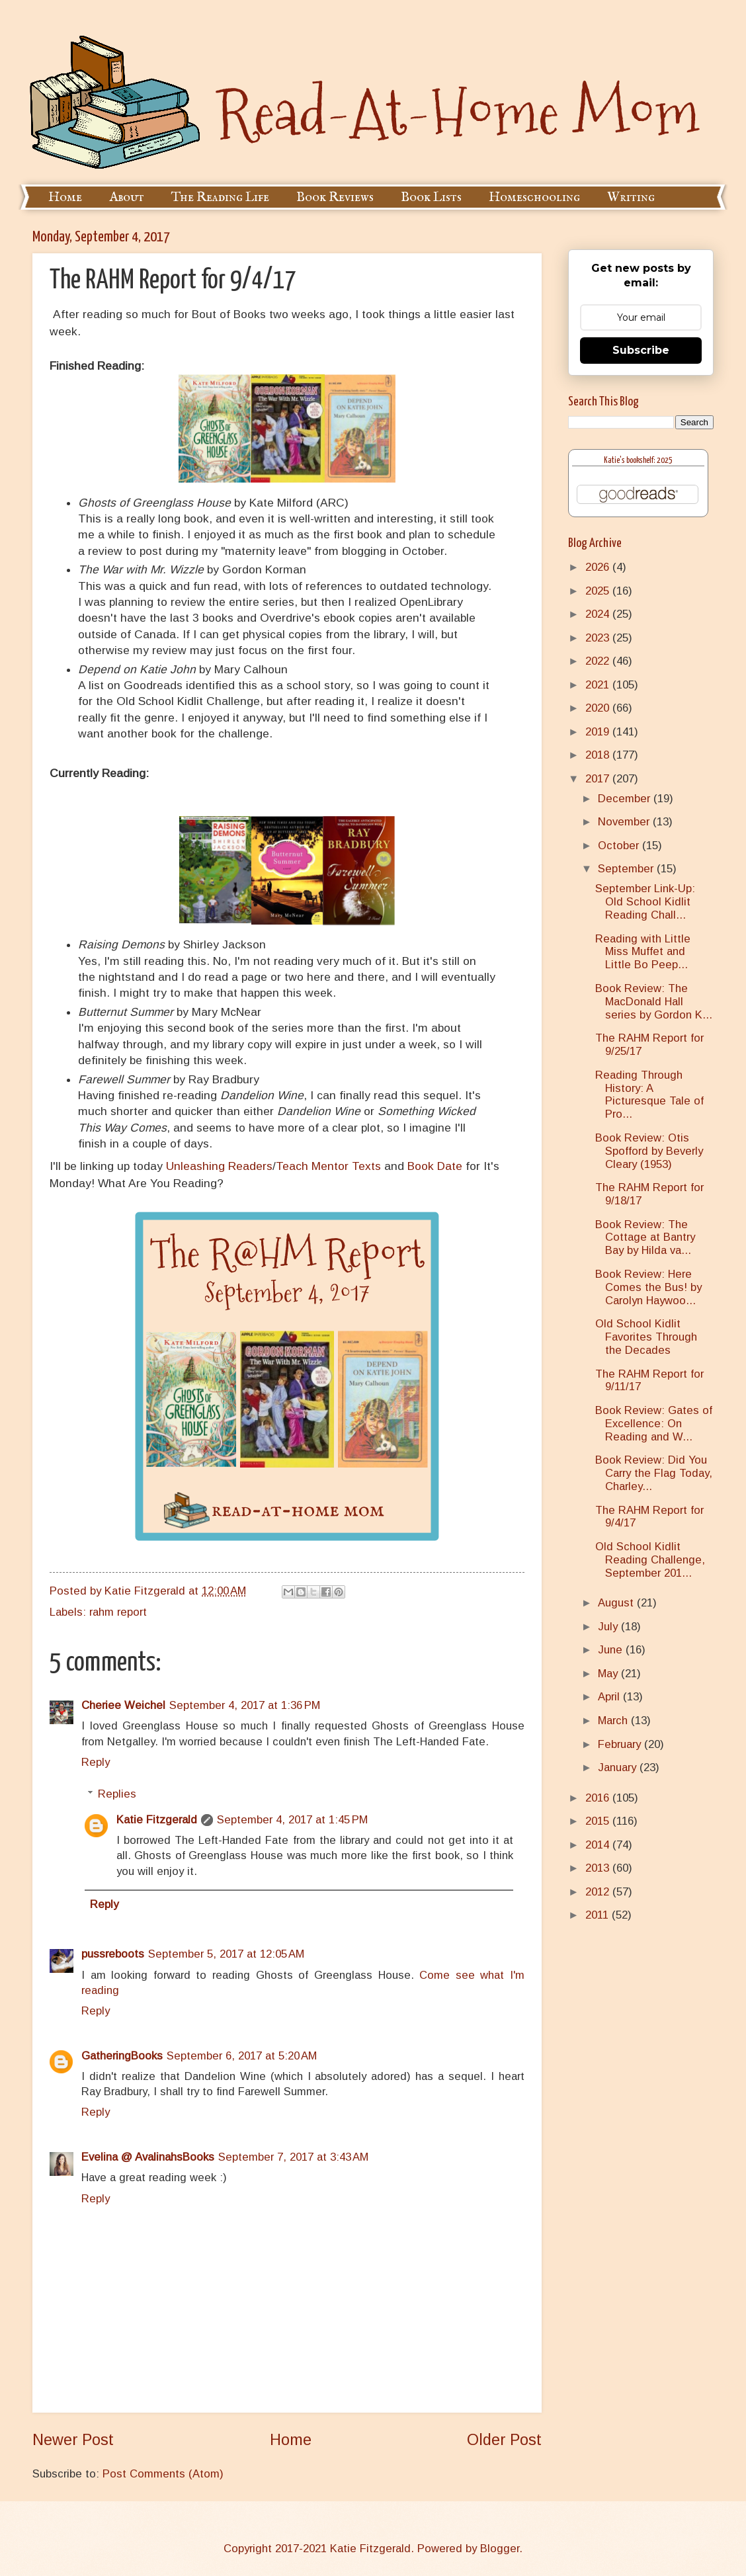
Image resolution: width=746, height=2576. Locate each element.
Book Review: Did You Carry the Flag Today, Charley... (653, 1473)
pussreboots (112, 1954)
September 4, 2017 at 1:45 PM (292, 1819)
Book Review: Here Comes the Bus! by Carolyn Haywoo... (648, 1287)
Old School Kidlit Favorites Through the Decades (646, 1336)
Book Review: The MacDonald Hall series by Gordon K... (653, 1001)
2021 (598, 685)
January (619, 1767)
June (612, 1649)
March (614, 1720)
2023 (598, 638)
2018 (598, 755)
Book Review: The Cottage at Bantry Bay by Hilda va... (645, 1237)
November (625, 821)
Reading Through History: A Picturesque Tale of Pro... (649, 1095)
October (620, 845)
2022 (598, 661)
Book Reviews (335, 197)
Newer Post (73, 2439)
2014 (598, 1845)
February (621, 1744)
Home (65, 197)
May (609, 1673)
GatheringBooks (122, 2056)
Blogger (499, 2548)
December (625, 798)
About (126, 197)
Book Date (434, 1166)
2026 (598, 567)
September (627, 868)
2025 (598, 591)
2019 (598, 732)
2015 (598, 1821)
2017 (598, 778)
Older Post (504, 2439)
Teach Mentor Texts (328, 1166)
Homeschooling (534, 197)
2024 (598, 614)
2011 (598, 1915)
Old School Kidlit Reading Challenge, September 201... (650, 1559)
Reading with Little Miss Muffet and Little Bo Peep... (642, 952)
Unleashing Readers (219, 1166)
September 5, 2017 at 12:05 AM (226, 1954)
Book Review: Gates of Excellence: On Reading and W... (653, 1423)
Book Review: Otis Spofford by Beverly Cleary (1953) (649, 1151)
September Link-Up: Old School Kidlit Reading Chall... (645, 901)
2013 (598, 1868)
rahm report (118, 1612)
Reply (95, 1762)
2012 (598, 1892)
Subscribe (640, 350)
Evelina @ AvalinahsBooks (147, 2157)
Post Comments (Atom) (163, 2474)
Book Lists (431, 197)
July (609, 1626)
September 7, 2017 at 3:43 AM (293, 2157)
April (610, 1696)
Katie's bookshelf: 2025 (638, 460)
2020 (598, 708)
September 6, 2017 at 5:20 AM (242, 2056)
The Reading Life (220, 197)
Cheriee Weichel (123, 1705)
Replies (117, 1794)
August (617, 1603)
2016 (598, 1798)
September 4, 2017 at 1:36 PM (244, 1705)
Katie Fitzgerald (156, 1819)
